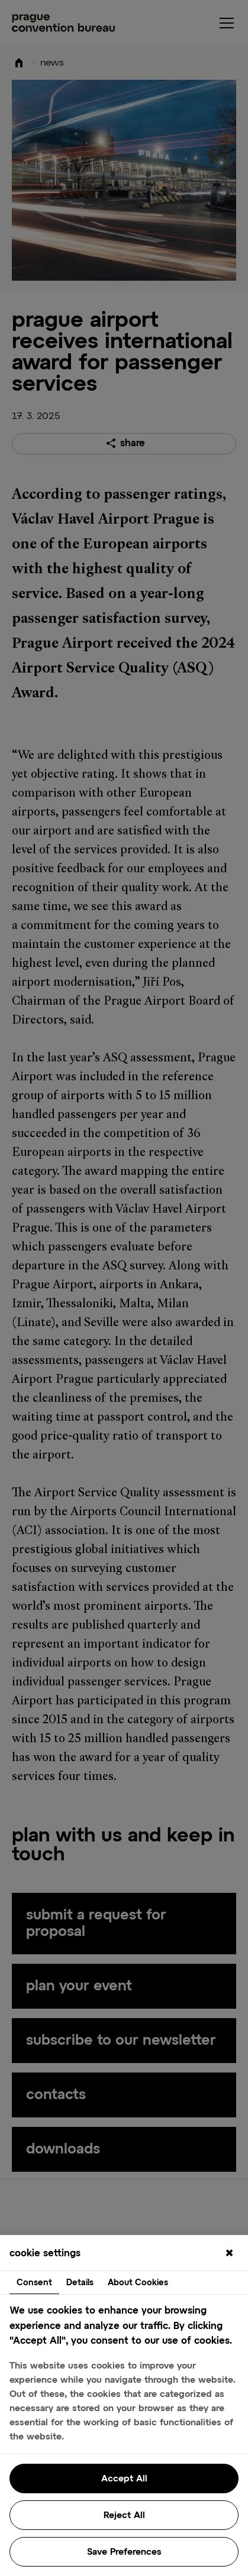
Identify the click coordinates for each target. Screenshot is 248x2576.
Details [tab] (80, 2283)
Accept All (124, 2478)
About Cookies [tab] (138, 2283)
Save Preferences (124, 2552)
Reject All (124, 2515)
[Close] (229, 2253)
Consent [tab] (34, 2283)
